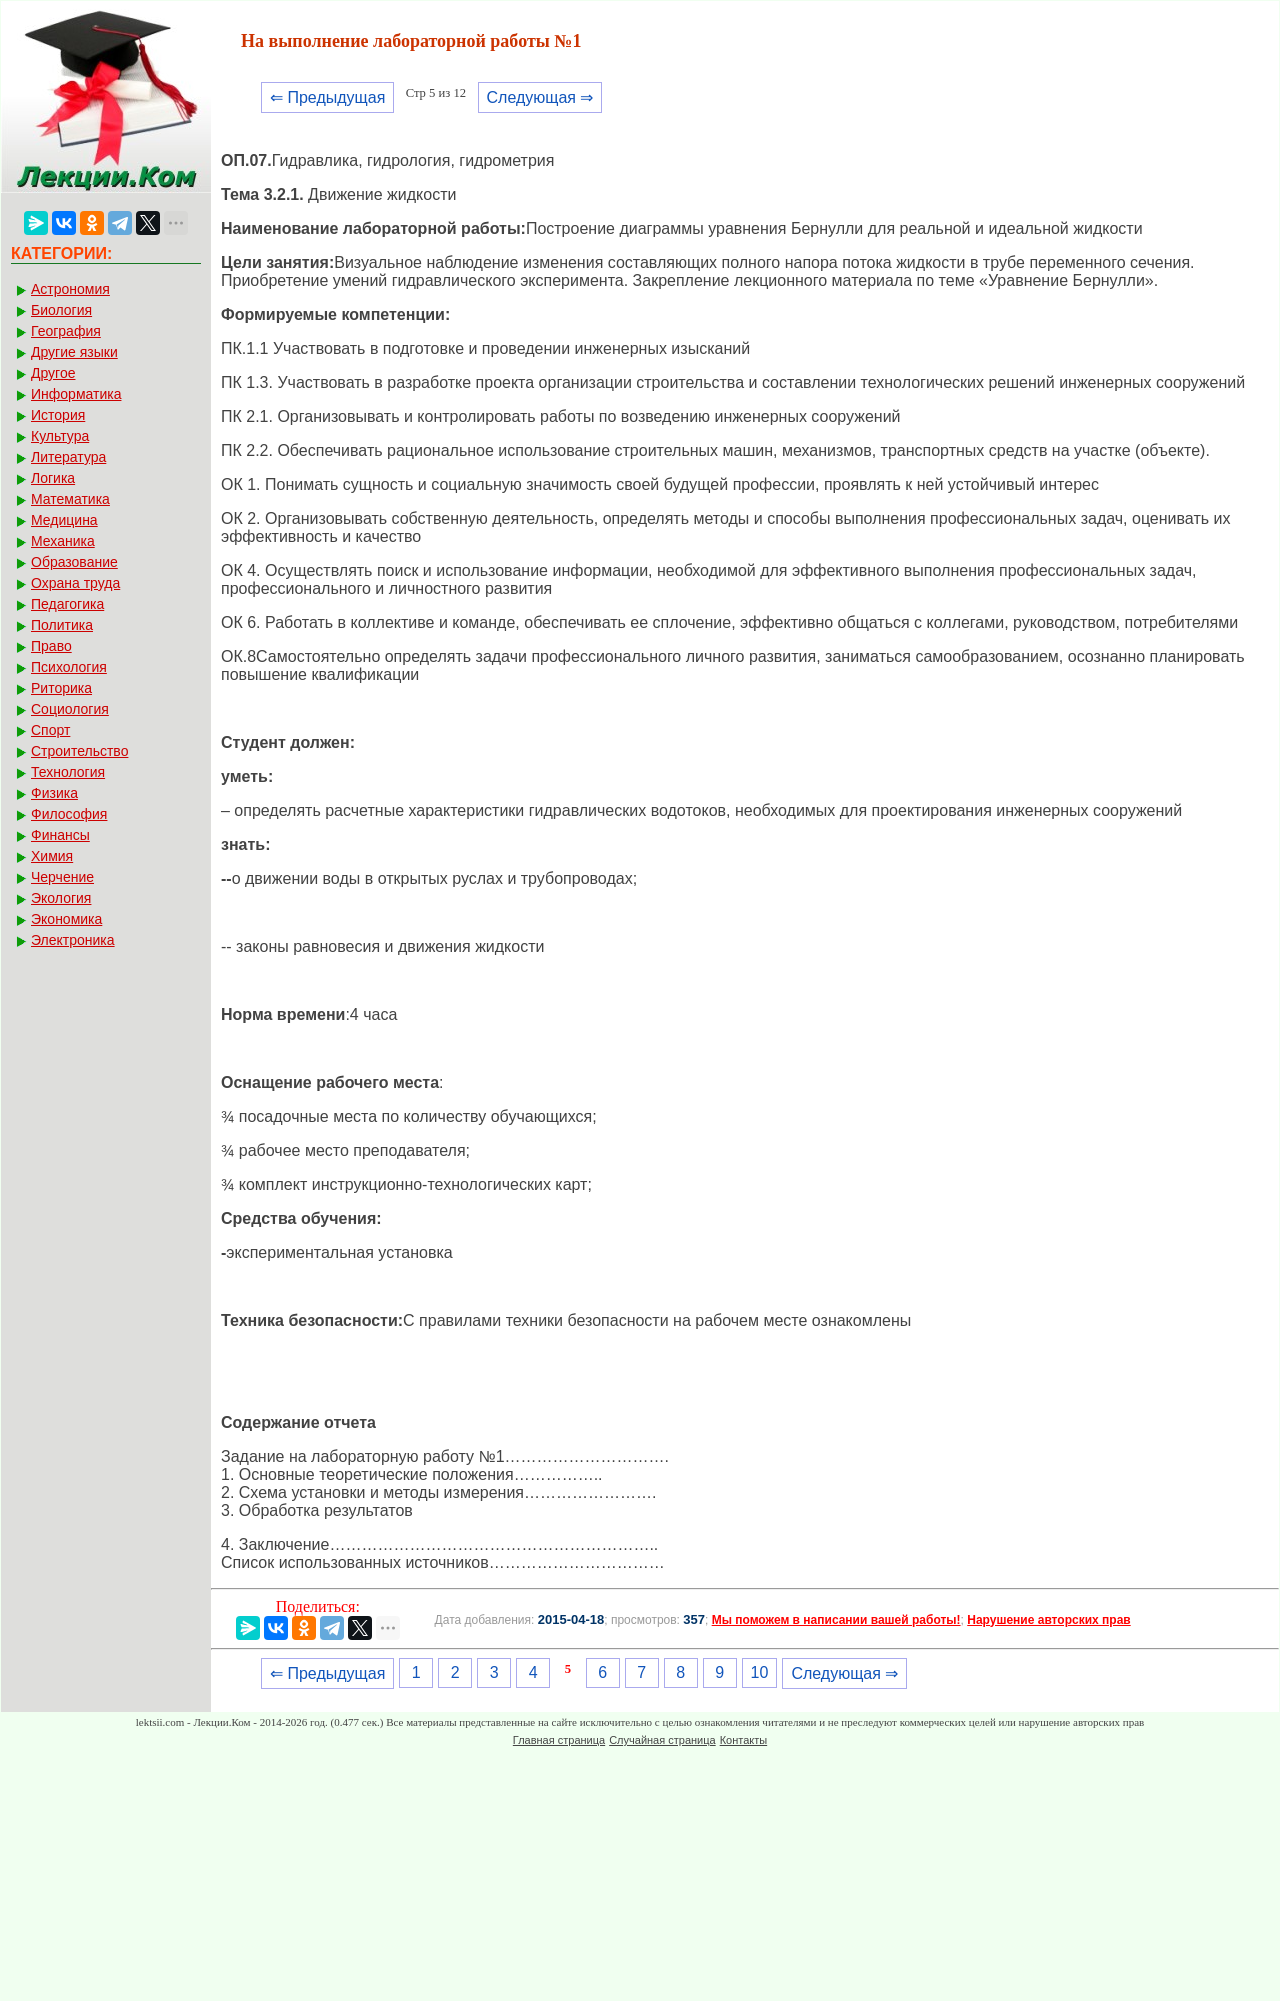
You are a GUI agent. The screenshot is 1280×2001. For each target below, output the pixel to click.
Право (51, 646)
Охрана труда (75, 583)
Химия (52, 856)
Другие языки (74, 352)
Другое (53, 373)
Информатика (76, 394)
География (66, 331)
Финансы (60, 835)
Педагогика (67, 604)
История (58, 415)
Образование (74, 562)
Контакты (744, 1740)
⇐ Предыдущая (327, 97)
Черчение (62, 877)
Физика (54, 793)
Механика (63, 541)
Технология (68, 772)
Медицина (64, 520)
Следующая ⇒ (540, 97)
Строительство (79, 751)
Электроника (73, 940)
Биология (61, 310)
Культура (60, 436)
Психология (69, 667)
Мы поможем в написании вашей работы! (836, 1620)
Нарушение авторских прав (1048, 1620)
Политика (62, 625)
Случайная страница (662, 1740)
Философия (69, 814)
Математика (70, 499)
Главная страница (559, 1740)
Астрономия (70, 289)
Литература (68, 457)
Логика (53, 478)
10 (760, 1672)
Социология (70, 709)
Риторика (61, 688)
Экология (61, 898)
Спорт (50, 730)
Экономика (66, 919)
